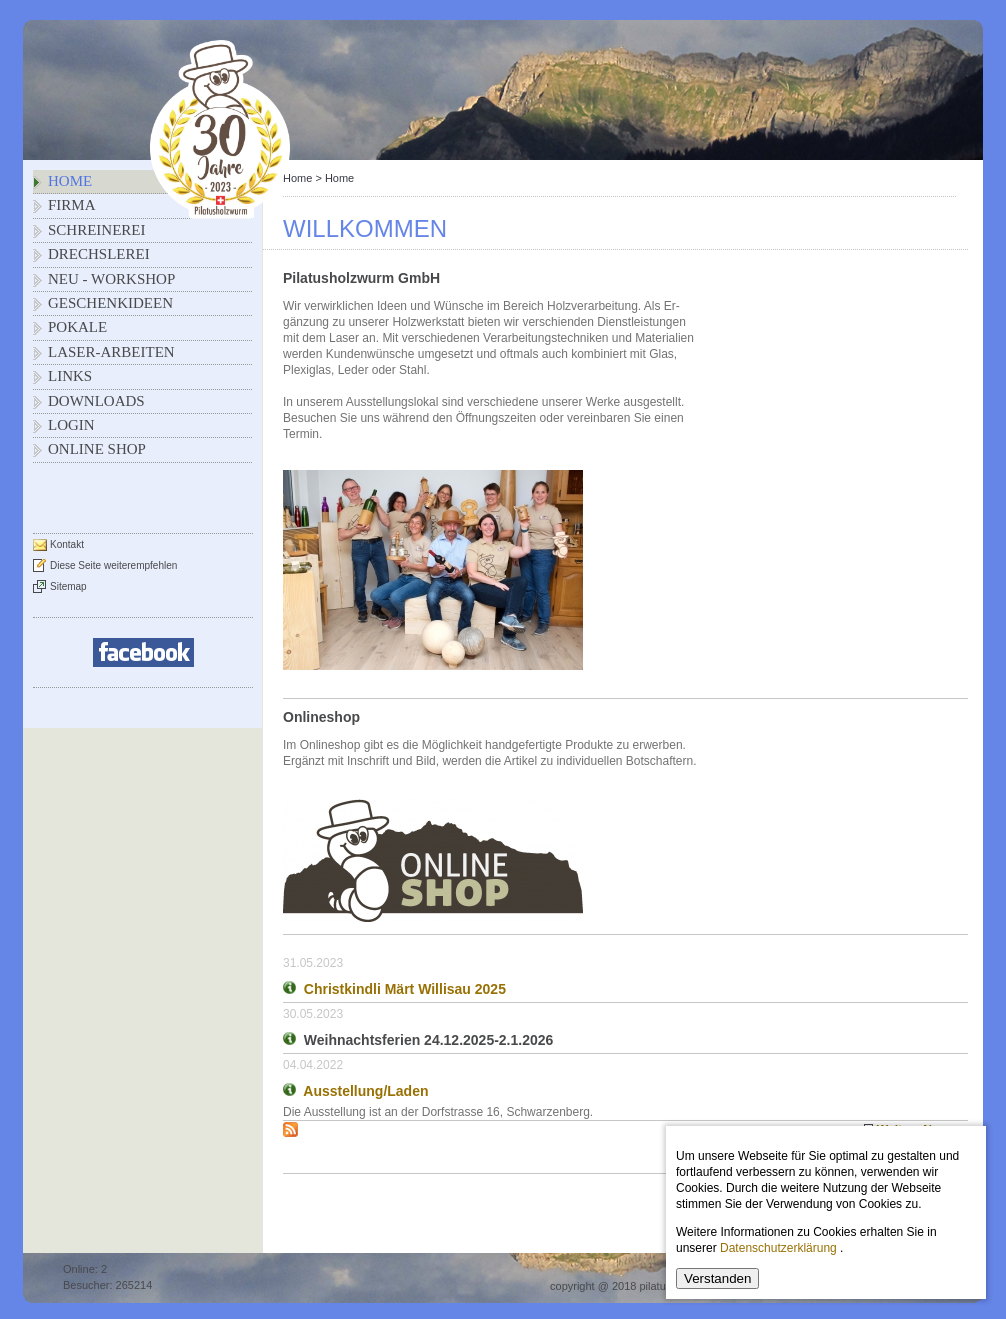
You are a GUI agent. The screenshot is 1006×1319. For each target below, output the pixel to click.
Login (71, 425)
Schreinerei (97, 230)
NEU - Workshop (111, 279)
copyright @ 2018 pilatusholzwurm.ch (641, 1286)
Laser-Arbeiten (111, 352)
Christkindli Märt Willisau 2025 (405, 989)
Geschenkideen (110, 303)
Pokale (77, 327)
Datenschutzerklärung (778, 1248)
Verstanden (717, 1278)
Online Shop (97, 449)
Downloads (96, 401)
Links (70, 376)
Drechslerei (99, 254)
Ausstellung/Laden (365, 1091)
